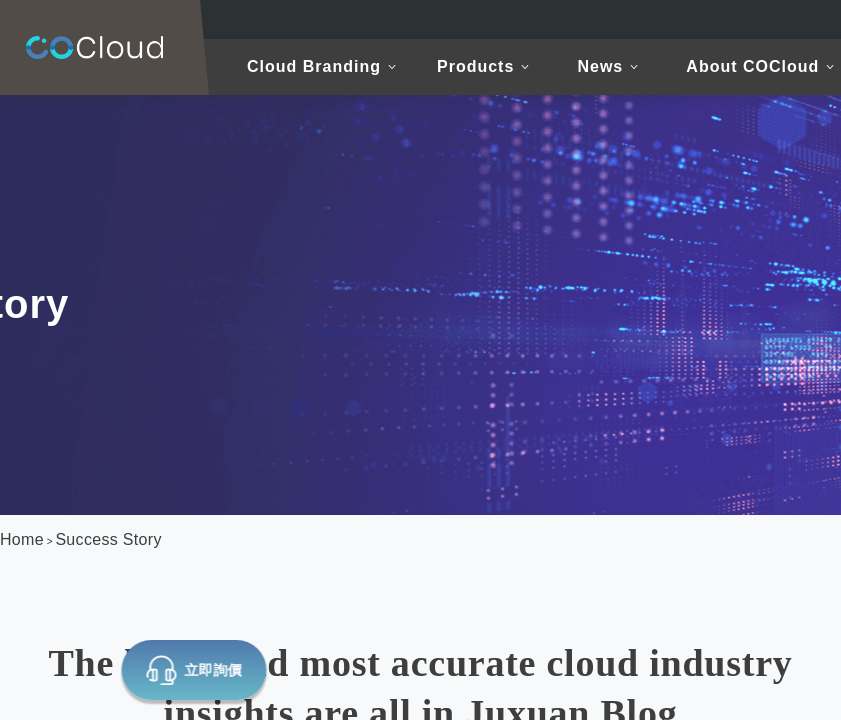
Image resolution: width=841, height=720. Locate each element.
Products (475, 66)
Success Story (108, 539)
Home (22, 539)
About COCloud (752, 66)
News (600, 66)
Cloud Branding (314, 66)
